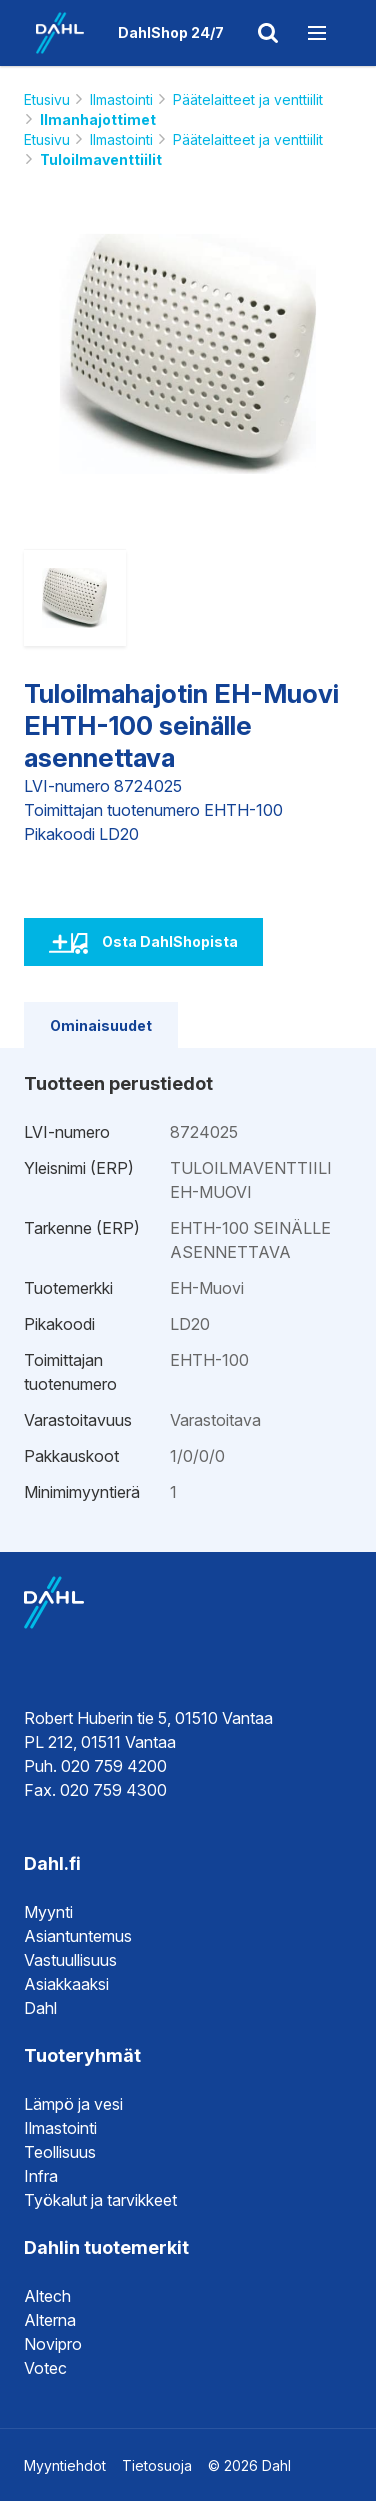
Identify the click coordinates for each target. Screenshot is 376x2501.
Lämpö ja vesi (73, 2104)
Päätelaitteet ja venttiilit (248, 99)
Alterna (50, 2320)
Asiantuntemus (78, 1936)
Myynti (48, 1912)
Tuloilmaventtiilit (101, 159)
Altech (47, 2296)
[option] (188, 354)
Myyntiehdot (65, 2465)
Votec (45, 2368)
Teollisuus (60, 2152)
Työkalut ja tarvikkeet (100, 2200)
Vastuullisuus (70, 1960)
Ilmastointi (121, 99)
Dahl (40, 2008)
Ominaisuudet (101, 1025)
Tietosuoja (157, 2465)
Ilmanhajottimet (98, 119)
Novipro (53, 2344)
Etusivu (47, 99)
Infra (41, 2176)
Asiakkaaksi (66, 1984)
